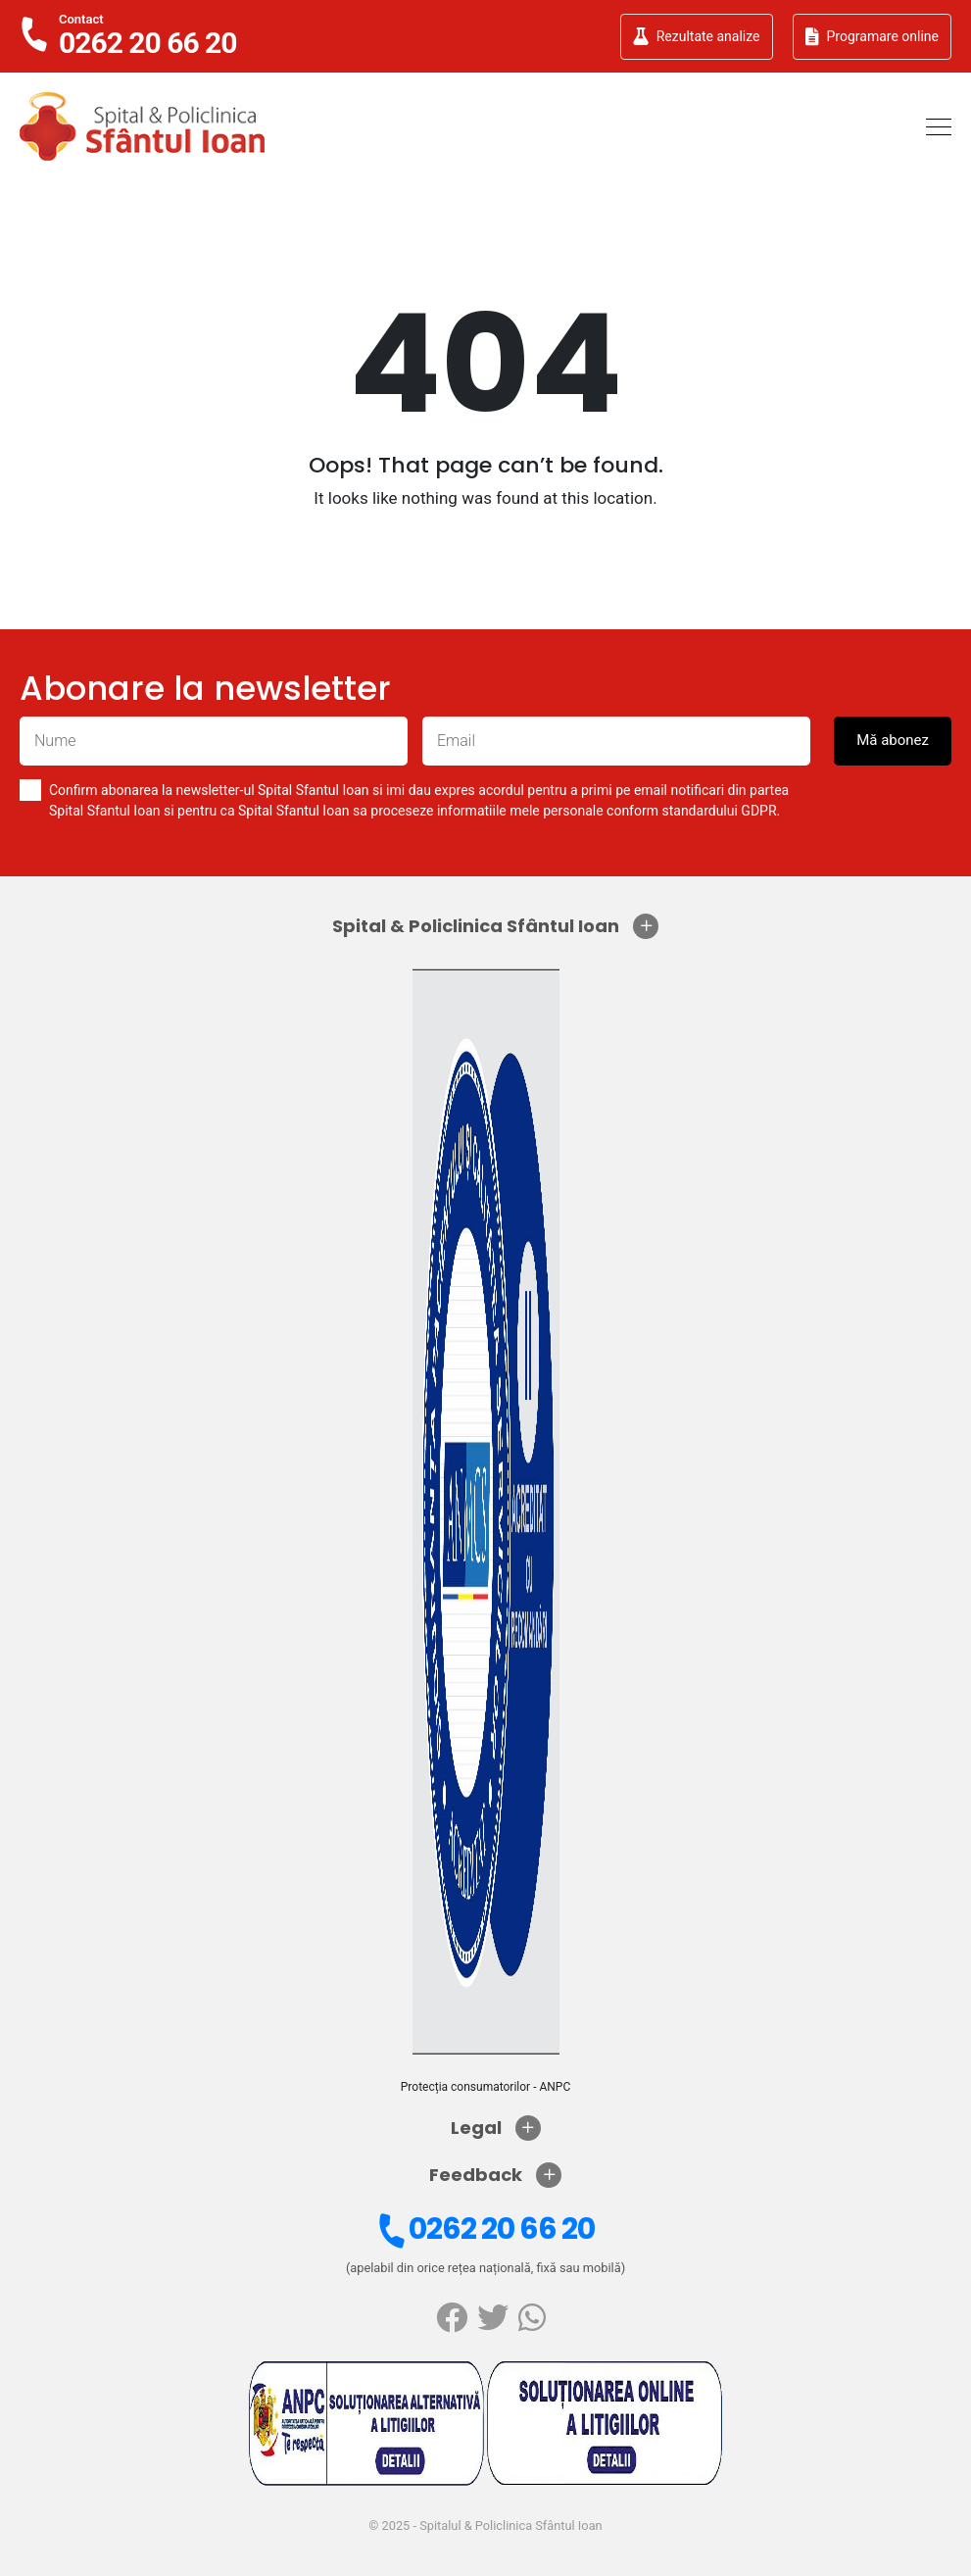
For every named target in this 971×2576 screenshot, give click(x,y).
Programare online (872, 36)
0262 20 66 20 (483, 2229)
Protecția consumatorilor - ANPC (485, 2087)
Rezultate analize (696, 36)
